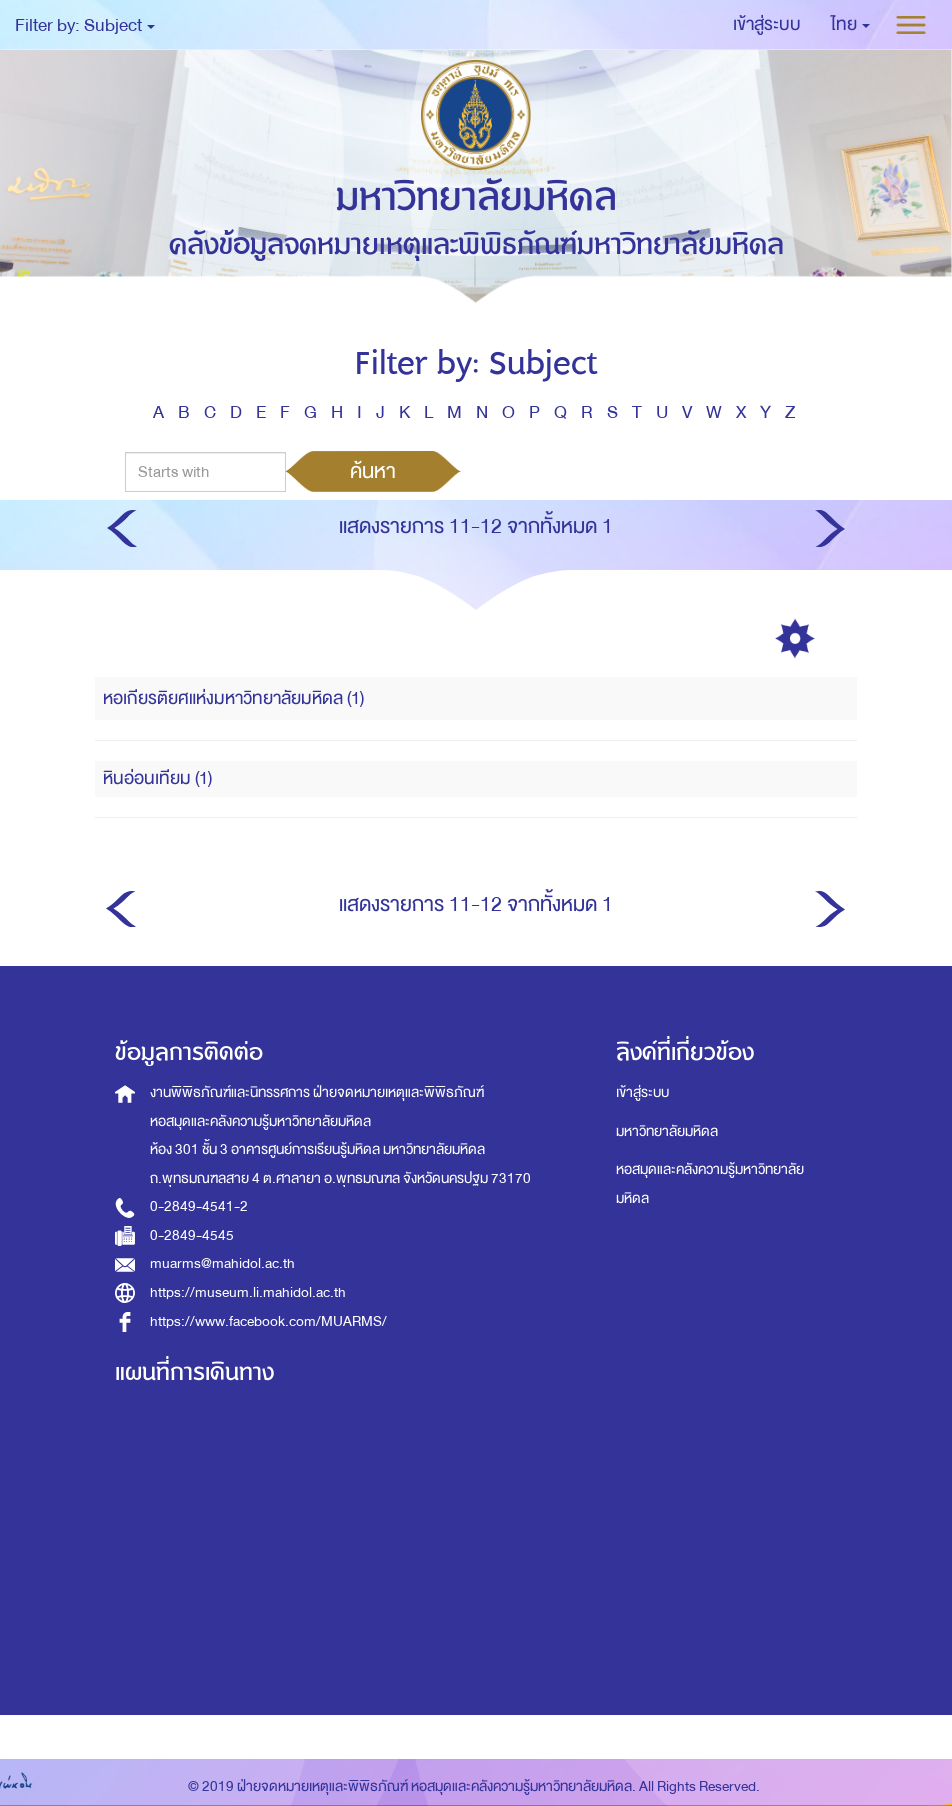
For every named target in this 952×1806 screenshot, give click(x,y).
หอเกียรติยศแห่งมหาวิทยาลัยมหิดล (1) (233, 698)
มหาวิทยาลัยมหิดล (667, 1131)
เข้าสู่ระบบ (642, 1092)
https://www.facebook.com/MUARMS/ (268, 1321)
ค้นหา (373, 471)
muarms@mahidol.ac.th (222, 1263)
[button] (850, 25)
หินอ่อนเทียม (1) (157, 778)
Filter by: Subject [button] (85, 25)
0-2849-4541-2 (199, 1206)
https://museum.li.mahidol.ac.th (248, 1292)
